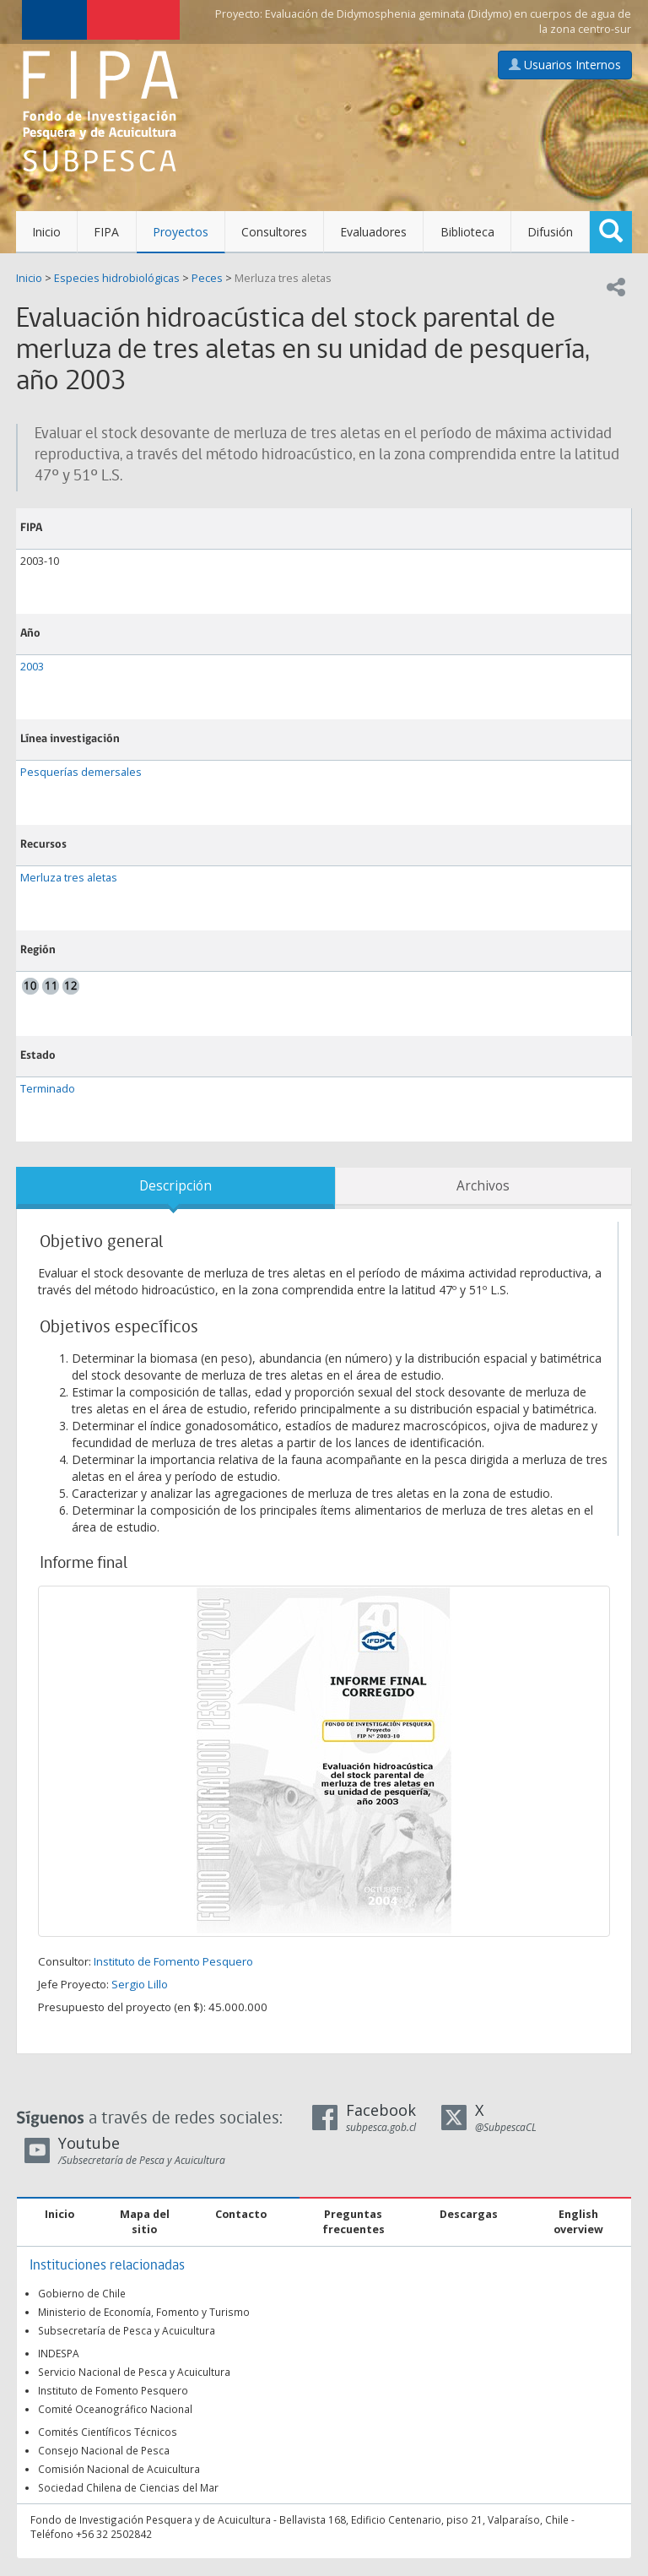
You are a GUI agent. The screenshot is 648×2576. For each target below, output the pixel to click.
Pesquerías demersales (81, 772)
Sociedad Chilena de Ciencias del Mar (128, 2487)
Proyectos (180, 232)
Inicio (46, 232)
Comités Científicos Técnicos (107, 2431)
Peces (207, 278)
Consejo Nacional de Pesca (104, 2450)
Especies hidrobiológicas (117, 278)
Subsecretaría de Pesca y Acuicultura (126, 2330)
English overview (578, 2222)
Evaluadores (373, 232)
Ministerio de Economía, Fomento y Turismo (144, 2311)
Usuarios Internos (565, 65)
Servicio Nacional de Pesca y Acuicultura (134, 2371)
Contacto (241, 2214)
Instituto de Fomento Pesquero (173, 1961)
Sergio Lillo (139, 1984)
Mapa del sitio (145, 2222)
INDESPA (58, 2353)
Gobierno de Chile (82, 2293)
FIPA (106, 232)
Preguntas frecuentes (353, 2222)
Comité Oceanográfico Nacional (115, 2409)
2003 (32, 666)
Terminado (47, 1089)
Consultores (274, 232)
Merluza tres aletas (283, 278)
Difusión (550, 232)
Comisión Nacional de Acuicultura (119, 2469)
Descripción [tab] (175, 1186)
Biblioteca (467, 232)
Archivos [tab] (483, 1186)
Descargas (469, 2214)
